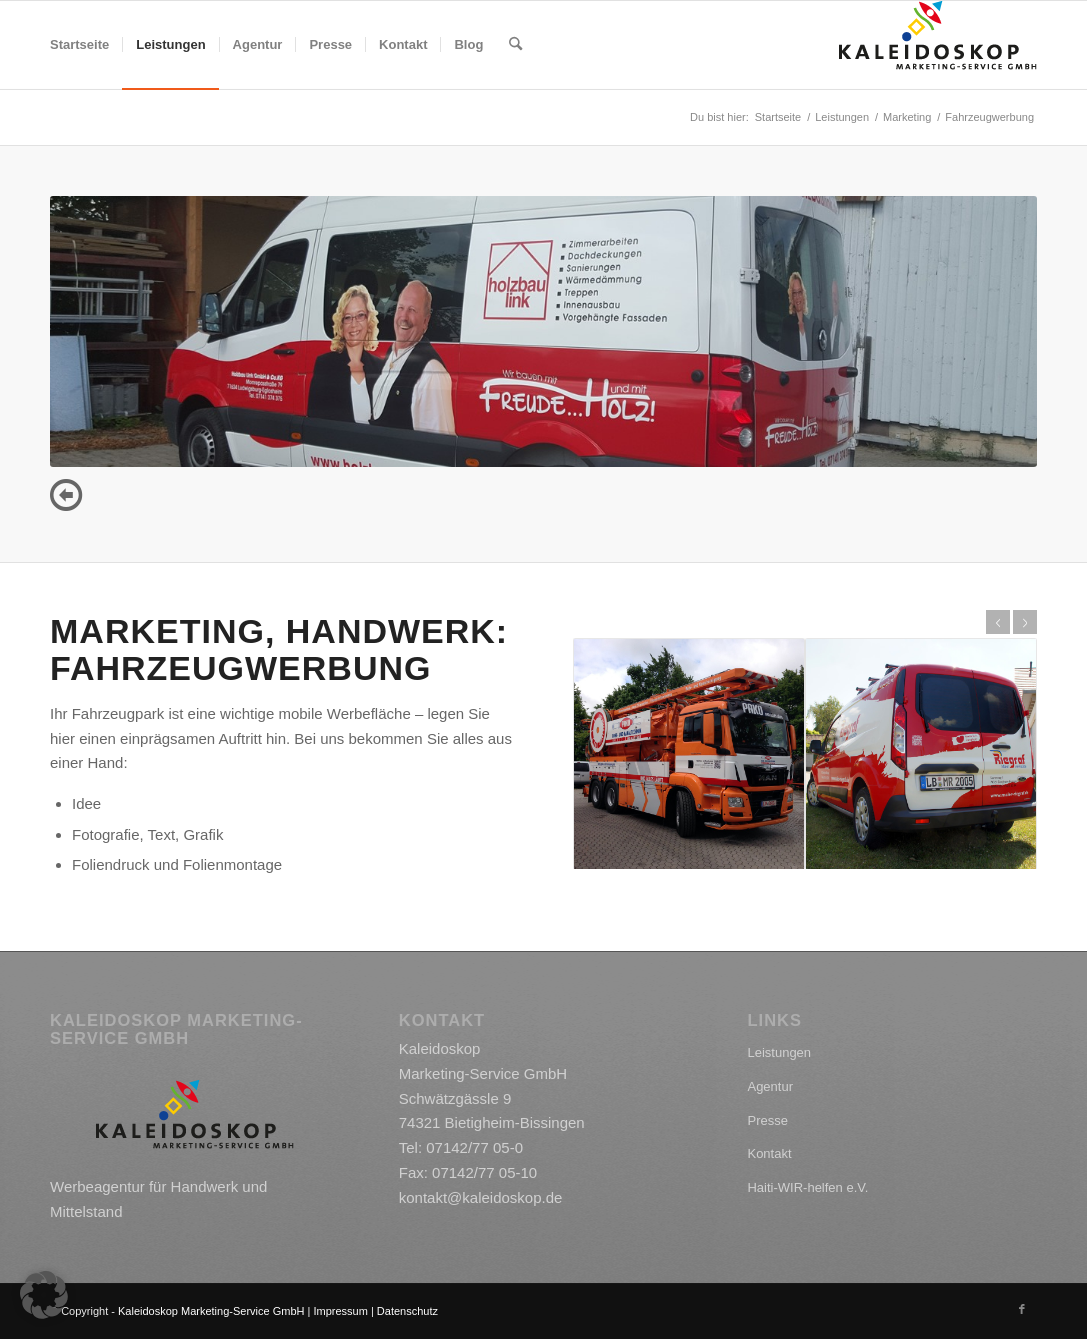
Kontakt (769, 1153)
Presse (767, 1120)
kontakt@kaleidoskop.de (481, 1197)
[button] (44, 1295)
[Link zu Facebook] (1022, 1309)
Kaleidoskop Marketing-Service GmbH (211, 1311)
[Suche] (515, 45)
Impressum (340, 1311)
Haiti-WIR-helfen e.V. (807, 1187)
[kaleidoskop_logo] (938, 45)
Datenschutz (407, 1311)
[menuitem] (79, 45)
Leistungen (779, 1052)
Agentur (770, 1086)
